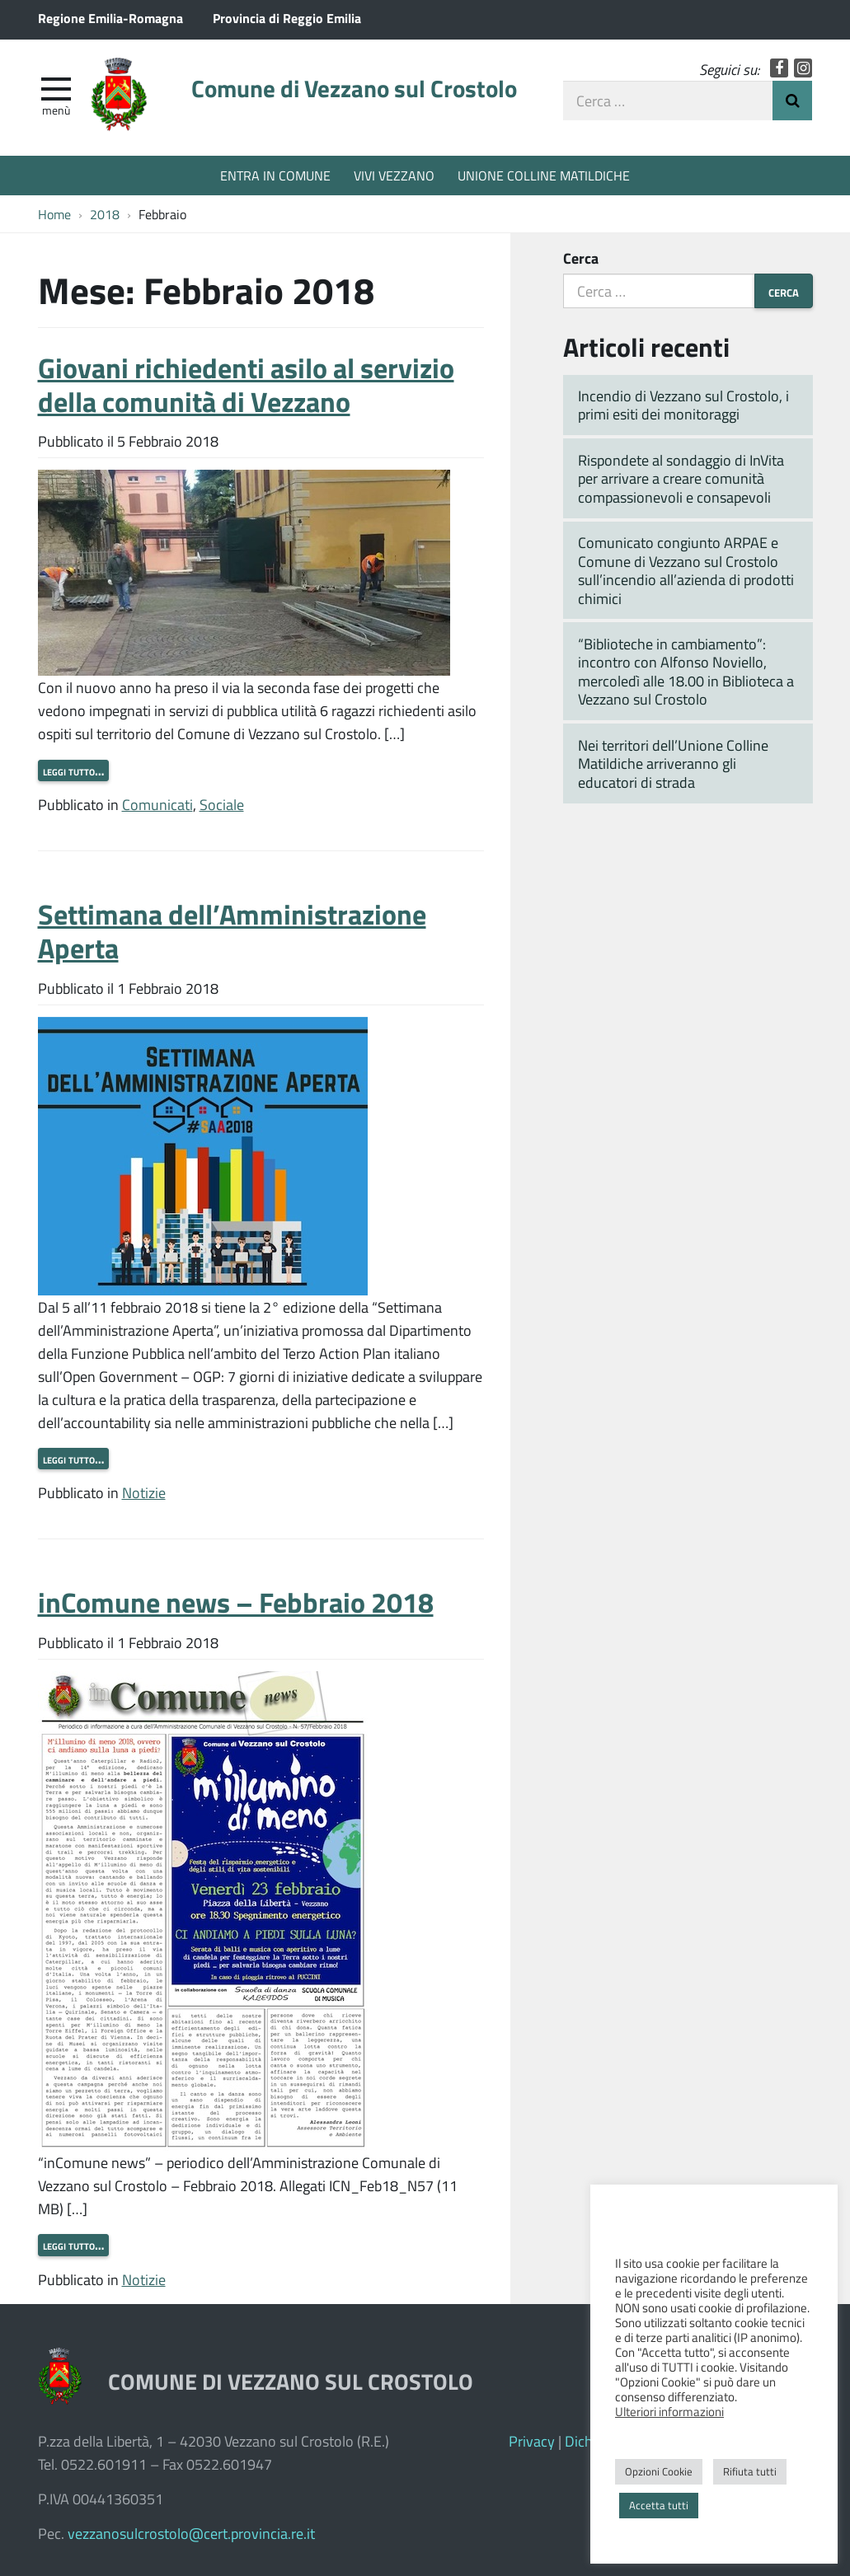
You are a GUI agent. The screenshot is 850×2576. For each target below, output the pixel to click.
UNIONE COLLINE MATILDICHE (544, 175)
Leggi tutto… (73, 770)
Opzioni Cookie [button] (659, 2471)
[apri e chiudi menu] (56, 87)
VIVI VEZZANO (394, 175)
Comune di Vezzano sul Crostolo (354, 88)
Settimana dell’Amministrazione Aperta (232, 930)
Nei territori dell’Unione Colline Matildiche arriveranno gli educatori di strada (673, 763)
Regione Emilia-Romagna (110, 17)
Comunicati (157, 804)
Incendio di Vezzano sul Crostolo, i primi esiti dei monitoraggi (683, 405)
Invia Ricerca (792, 100)
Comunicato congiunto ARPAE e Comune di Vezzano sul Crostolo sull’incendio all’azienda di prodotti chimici (686, 570)
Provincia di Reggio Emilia (287, 17)
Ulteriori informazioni (669, 2411)
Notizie (144, 1492)
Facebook (779, 68)
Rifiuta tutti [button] (750, 2471)
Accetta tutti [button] (658, 2505)
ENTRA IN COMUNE (275, 175)
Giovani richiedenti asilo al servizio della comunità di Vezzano (246, 384)
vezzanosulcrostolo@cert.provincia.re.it (191, 2533)
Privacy (532, 2441)
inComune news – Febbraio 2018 (236, 1601)
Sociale (222, 804)
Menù (56, 109)
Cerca (581, 258)
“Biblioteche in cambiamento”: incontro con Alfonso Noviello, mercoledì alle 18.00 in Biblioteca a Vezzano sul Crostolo (686, 672)
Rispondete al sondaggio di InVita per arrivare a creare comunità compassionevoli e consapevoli (681, 478)
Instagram (803, 68)
